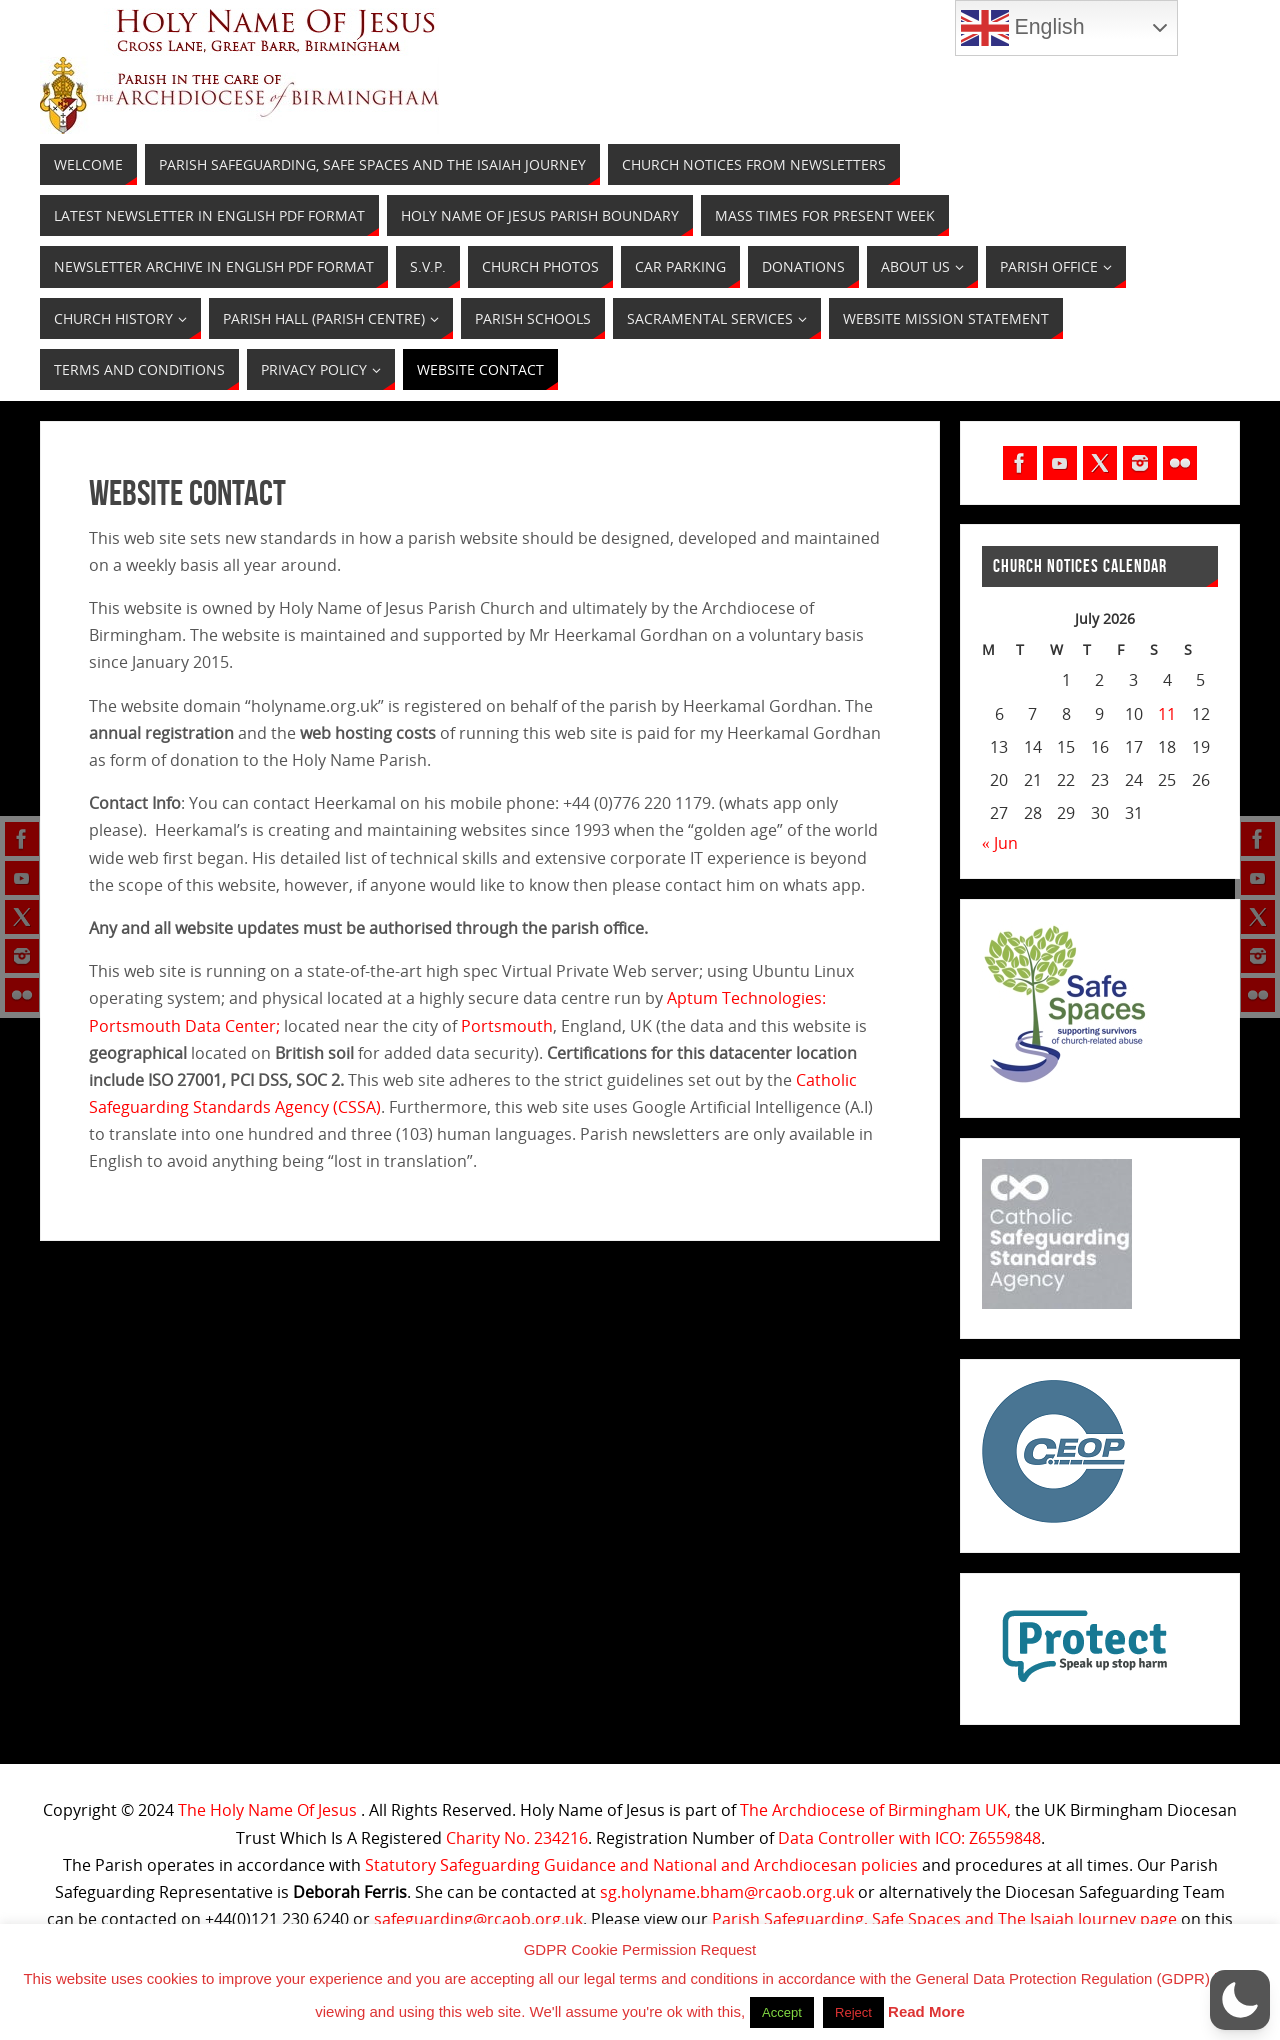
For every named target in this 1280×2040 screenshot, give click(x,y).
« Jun (1000, 843)
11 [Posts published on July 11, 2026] (1167, 714)
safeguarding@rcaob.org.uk (478, 1919)
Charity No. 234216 (517, 1838)
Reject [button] (853, 2012)
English (1023, 28)
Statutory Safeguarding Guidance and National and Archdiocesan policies (641, 1865)
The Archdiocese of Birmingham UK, (875, 1810)
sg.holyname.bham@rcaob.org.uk (727, 1892)
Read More (926, 2011)
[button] (1240, 2000)
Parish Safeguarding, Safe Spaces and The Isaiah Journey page (944, 1919)
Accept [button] (782, 2012)
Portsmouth (507, 1026)
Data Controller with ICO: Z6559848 (909, 1838)
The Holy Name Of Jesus (267, 1810)
